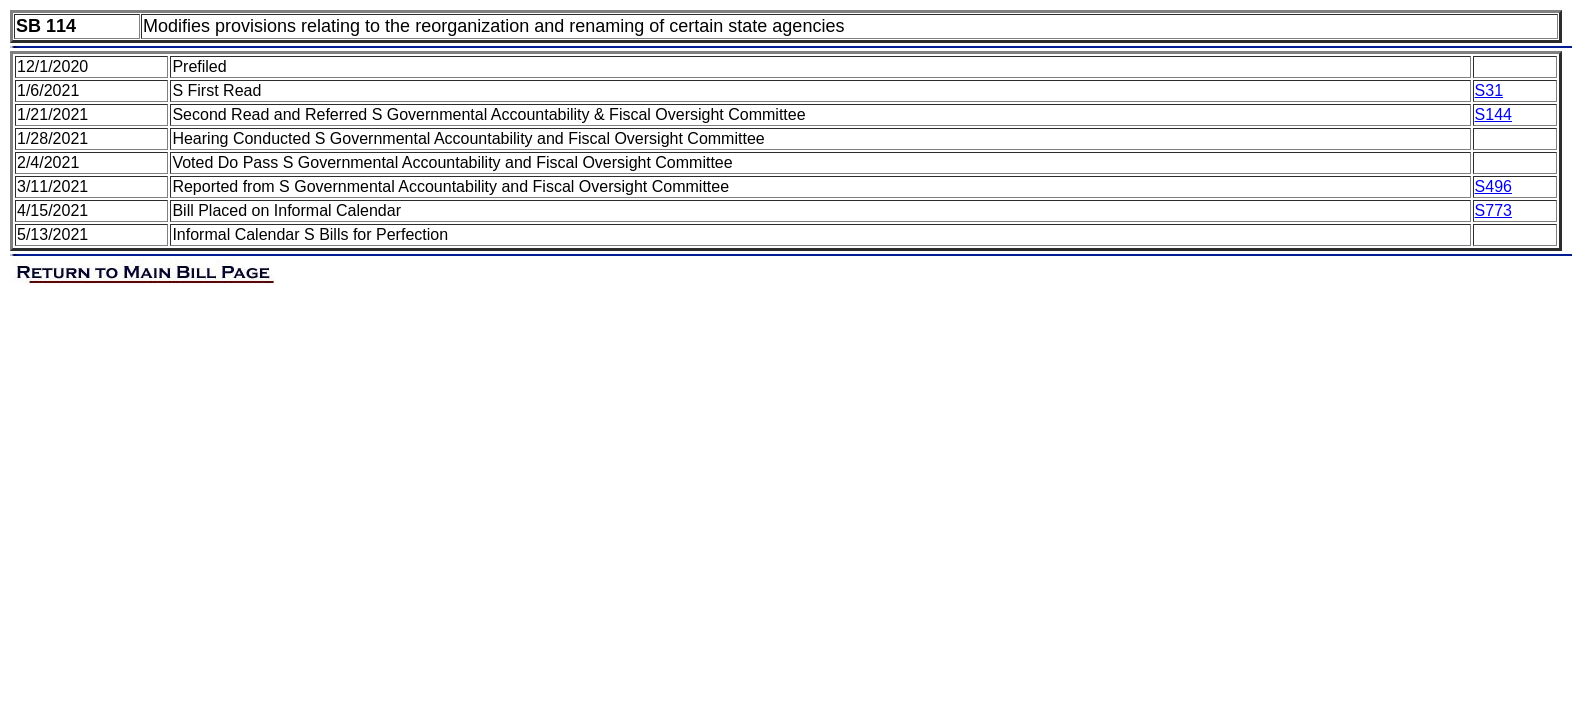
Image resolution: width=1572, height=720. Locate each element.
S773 (1493, 210)
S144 (1493, 114)
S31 (1489, 90)
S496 (1493, 186)
